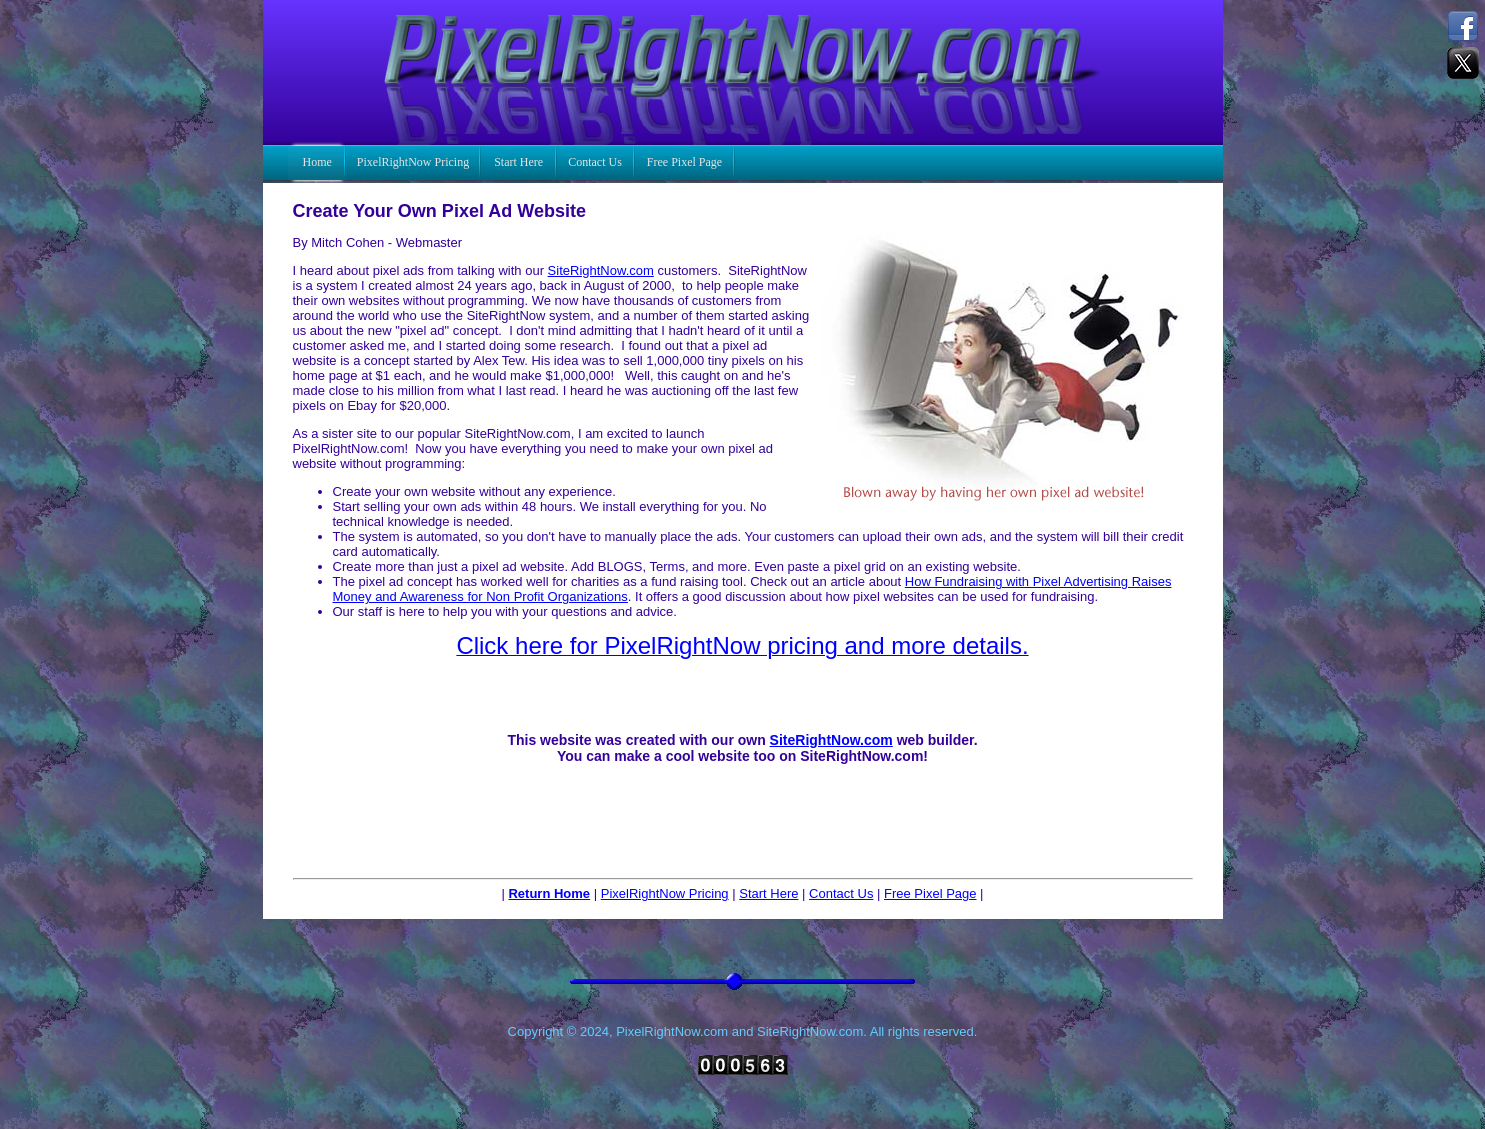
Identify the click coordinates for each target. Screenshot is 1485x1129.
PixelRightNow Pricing (665, 893)
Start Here (768, 893)
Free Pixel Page (930, 893)
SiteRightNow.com (601, 270)
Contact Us (841, 893)
